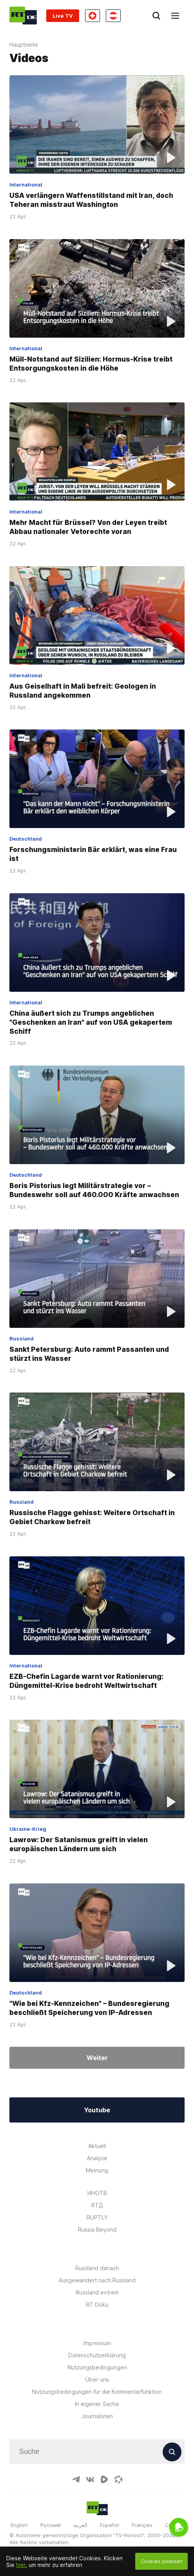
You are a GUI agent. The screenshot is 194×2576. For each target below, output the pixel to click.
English (19, 2525)
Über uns (97, 2379)
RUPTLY (97, 2217)
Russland (21, 1338)
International (25, 184)
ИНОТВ (97, 2193)
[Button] (172, 2452)
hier (20, 2564)
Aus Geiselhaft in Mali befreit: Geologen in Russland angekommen (82, 690)
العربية (80, 2525)
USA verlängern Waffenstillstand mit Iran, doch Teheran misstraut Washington (91, 199)
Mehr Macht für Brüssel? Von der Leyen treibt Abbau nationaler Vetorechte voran (88, 527)
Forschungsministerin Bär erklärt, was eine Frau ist (93, 854)
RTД (97, 2205)
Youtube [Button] (97, 2110)
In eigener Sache (97, 2403)
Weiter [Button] (97, 2058)
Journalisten (97, 2416)
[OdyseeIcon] (118, 2479)
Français (142, 2525)
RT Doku (97, 2304)
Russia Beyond (97, 2229)
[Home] (23, 15)
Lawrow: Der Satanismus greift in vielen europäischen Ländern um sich (78, 1844)
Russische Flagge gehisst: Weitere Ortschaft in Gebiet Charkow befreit (92, 1517)
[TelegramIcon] (76, 2479)
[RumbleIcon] (104, 2479)
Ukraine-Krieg (27, 1829)
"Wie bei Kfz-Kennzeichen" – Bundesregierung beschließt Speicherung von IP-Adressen (89, 2008)
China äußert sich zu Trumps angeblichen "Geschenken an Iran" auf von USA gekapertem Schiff (90, 1022)
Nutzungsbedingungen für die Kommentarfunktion (97, 2391)
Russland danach (97, 2268)
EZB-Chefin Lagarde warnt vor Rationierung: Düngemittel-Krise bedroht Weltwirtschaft (86, 1680)
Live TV (63, 16)
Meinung (97, 2170)
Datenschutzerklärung (97, 2355)
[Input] (97, 2451)
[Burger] (175, 15)
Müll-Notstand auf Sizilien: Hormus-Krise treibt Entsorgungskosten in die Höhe (90, 363)
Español (109, 2525)
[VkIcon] (90, 2479)
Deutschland (25, 839)
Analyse (97, 2158)
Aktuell (97, 2146)
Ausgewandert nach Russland (97, 2280)
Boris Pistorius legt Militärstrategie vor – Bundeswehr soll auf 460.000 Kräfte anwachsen (94, 1190)
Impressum (97, 2343)
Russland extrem (97, 2292)
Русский (50, 2525)
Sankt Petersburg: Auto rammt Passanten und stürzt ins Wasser (89, 1353)
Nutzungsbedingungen (97, 2367)
